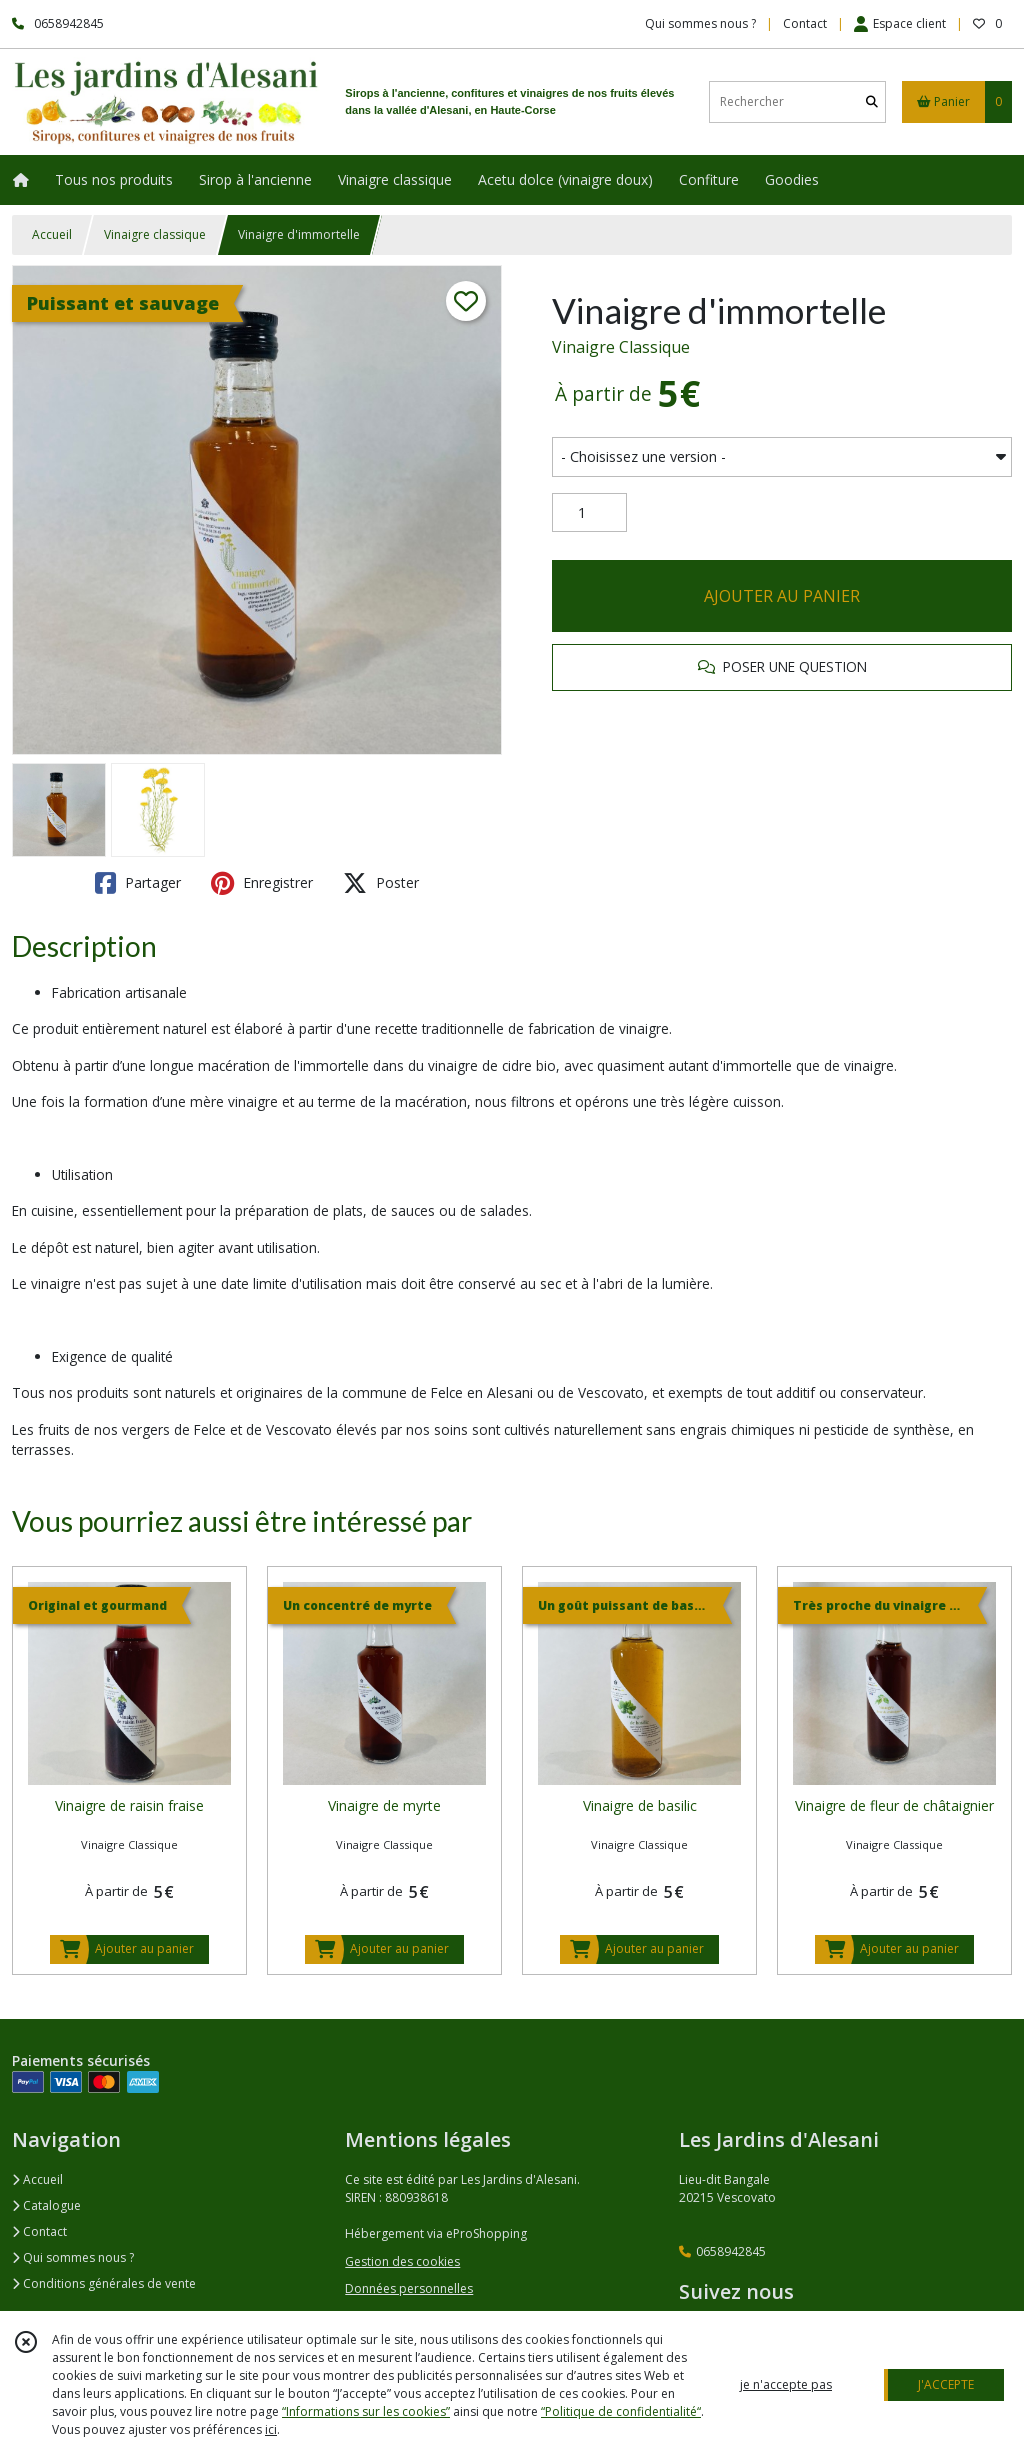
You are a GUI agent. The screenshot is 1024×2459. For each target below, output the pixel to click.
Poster (381, 883)
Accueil (52, 234)
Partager (138, 883)
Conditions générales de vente (104, 2283)
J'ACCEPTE (946, 2384)
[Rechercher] (872, 101)
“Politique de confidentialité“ (621, 2411)
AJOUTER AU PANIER (782, 596)
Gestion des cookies (402, 2261)
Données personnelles (409, 2288)
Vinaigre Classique (621, 347)
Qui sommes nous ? (73, 2257)
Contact (805, 23)
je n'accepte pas (786, 2384)
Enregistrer (262, 883)
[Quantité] (589, 513)
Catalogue (46, 2205)
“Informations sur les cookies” (366, 2411)
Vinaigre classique (155, 234)
